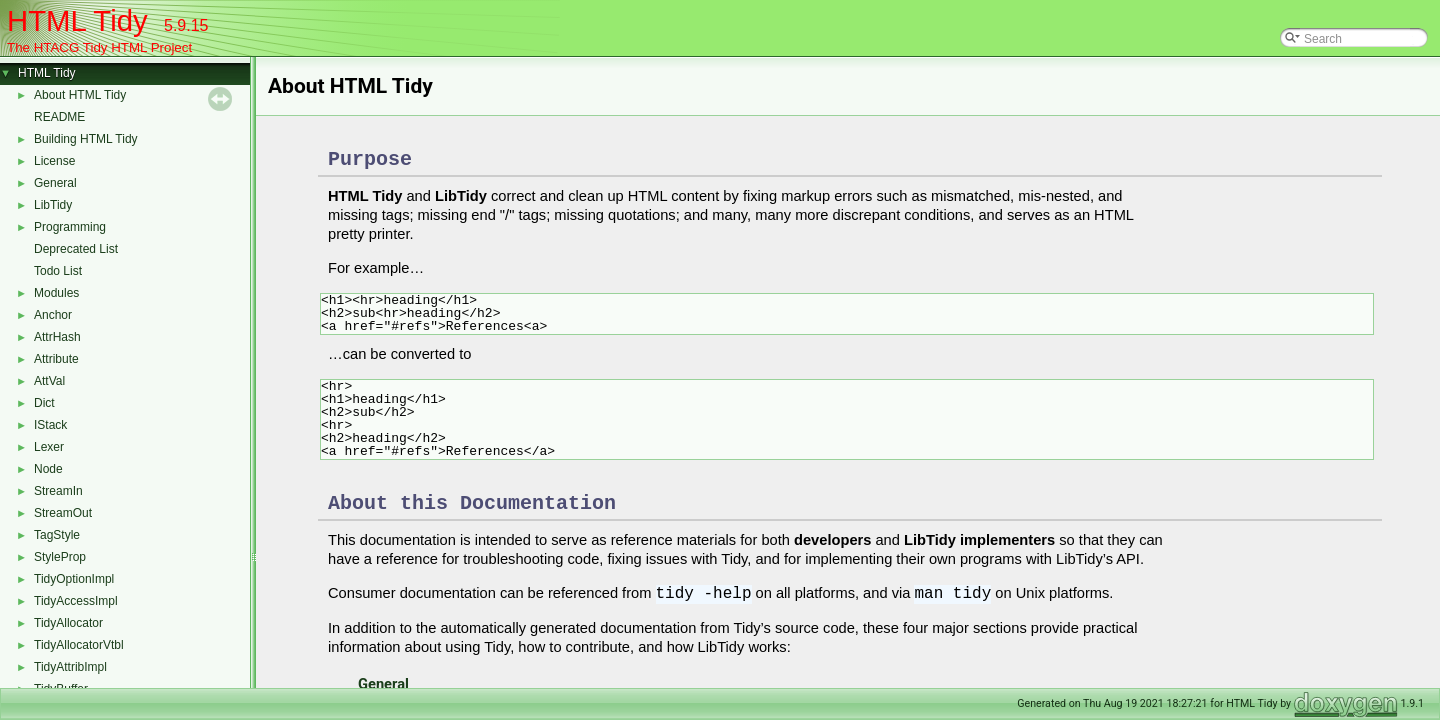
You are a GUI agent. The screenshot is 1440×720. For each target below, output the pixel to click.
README (59, 117)
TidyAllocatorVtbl (79, 645)
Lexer (49, 447)
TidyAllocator (68, 623)
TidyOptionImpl (74, 579)
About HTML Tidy (80, 95)
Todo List (58, 271)
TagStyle (57, 535)
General (55, 183)
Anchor (53, 315)
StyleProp (60, 557)
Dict (44, 403)
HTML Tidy (47, 73)
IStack (50, 425)
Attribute (56, 359)
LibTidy (53, 205)
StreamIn (58, 491)
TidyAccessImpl (76, 601)
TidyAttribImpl (70, 667)
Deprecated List (76, 249)
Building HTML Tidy (86, 139)
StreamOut (63, 513)
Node (48, 469)
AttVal (49, 381)
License (54, 161)
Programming (70, 227)
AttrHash (57, 337)
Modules (56, 293)
